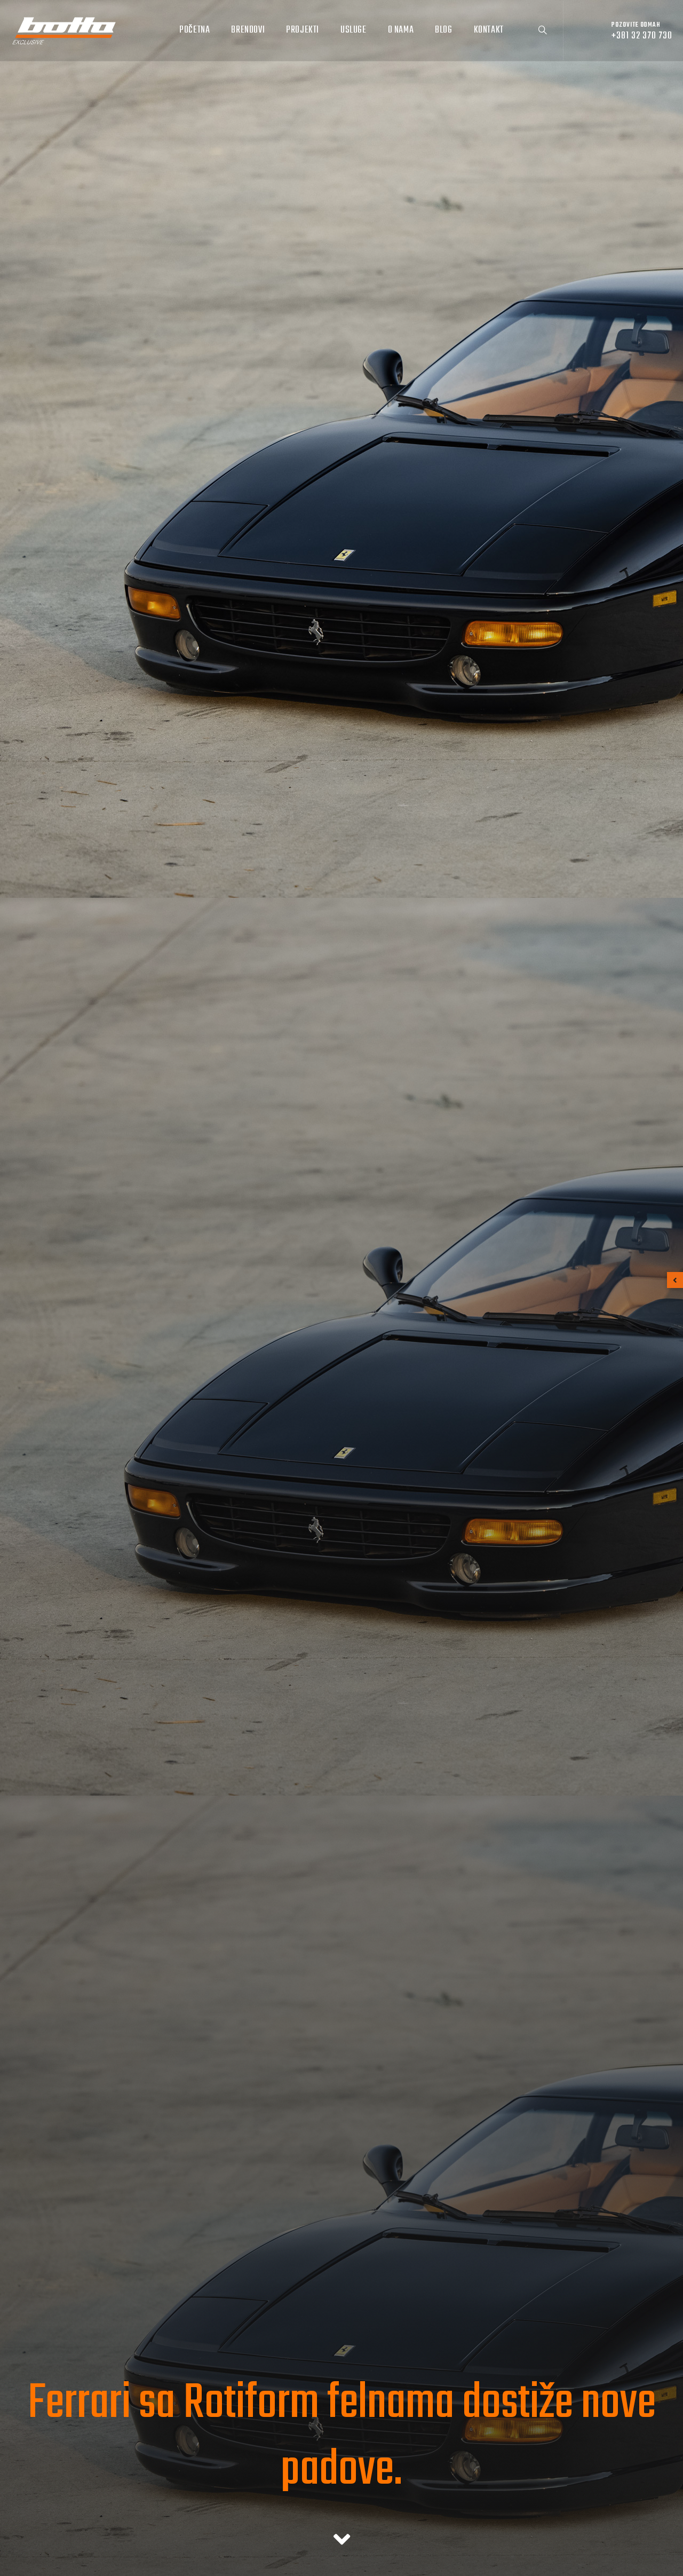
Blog (443, 30)
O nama (401, 30)
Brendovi (248, 30)
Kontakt (489, 30)
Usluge (353, 30)
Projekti (302, 30)
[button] (675, 1280)
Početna (194, 30)
